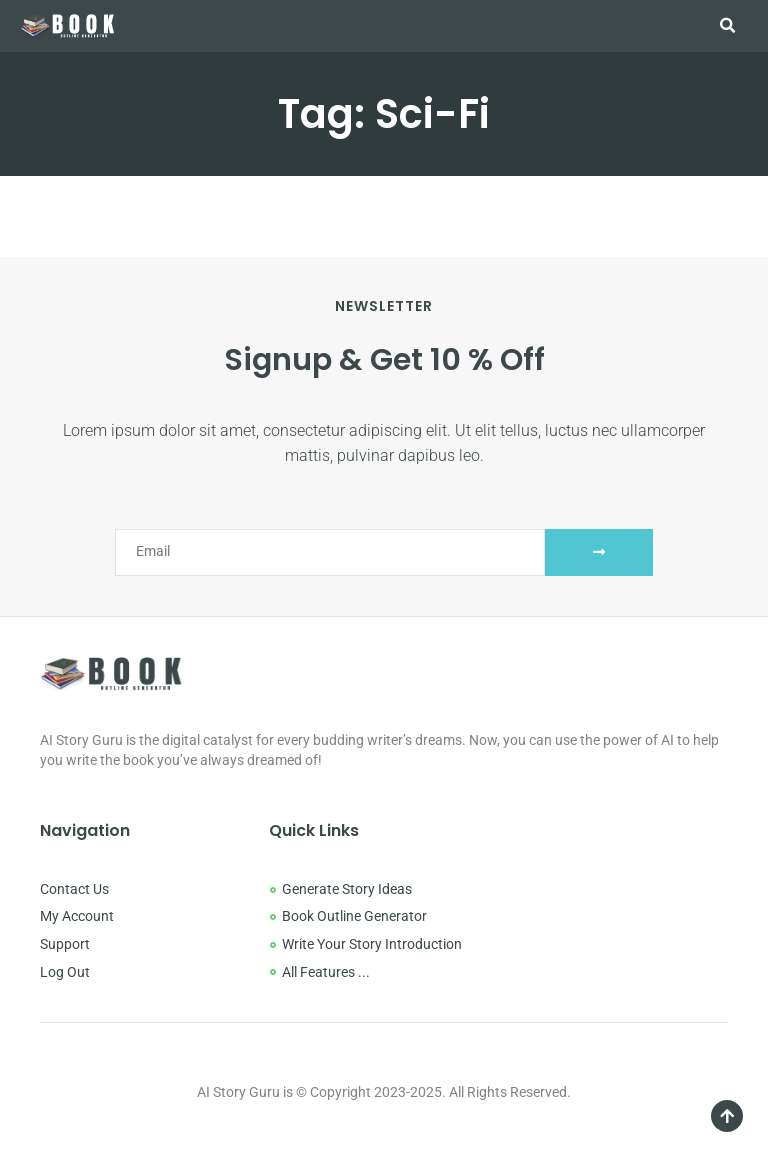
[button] (727, 26)
